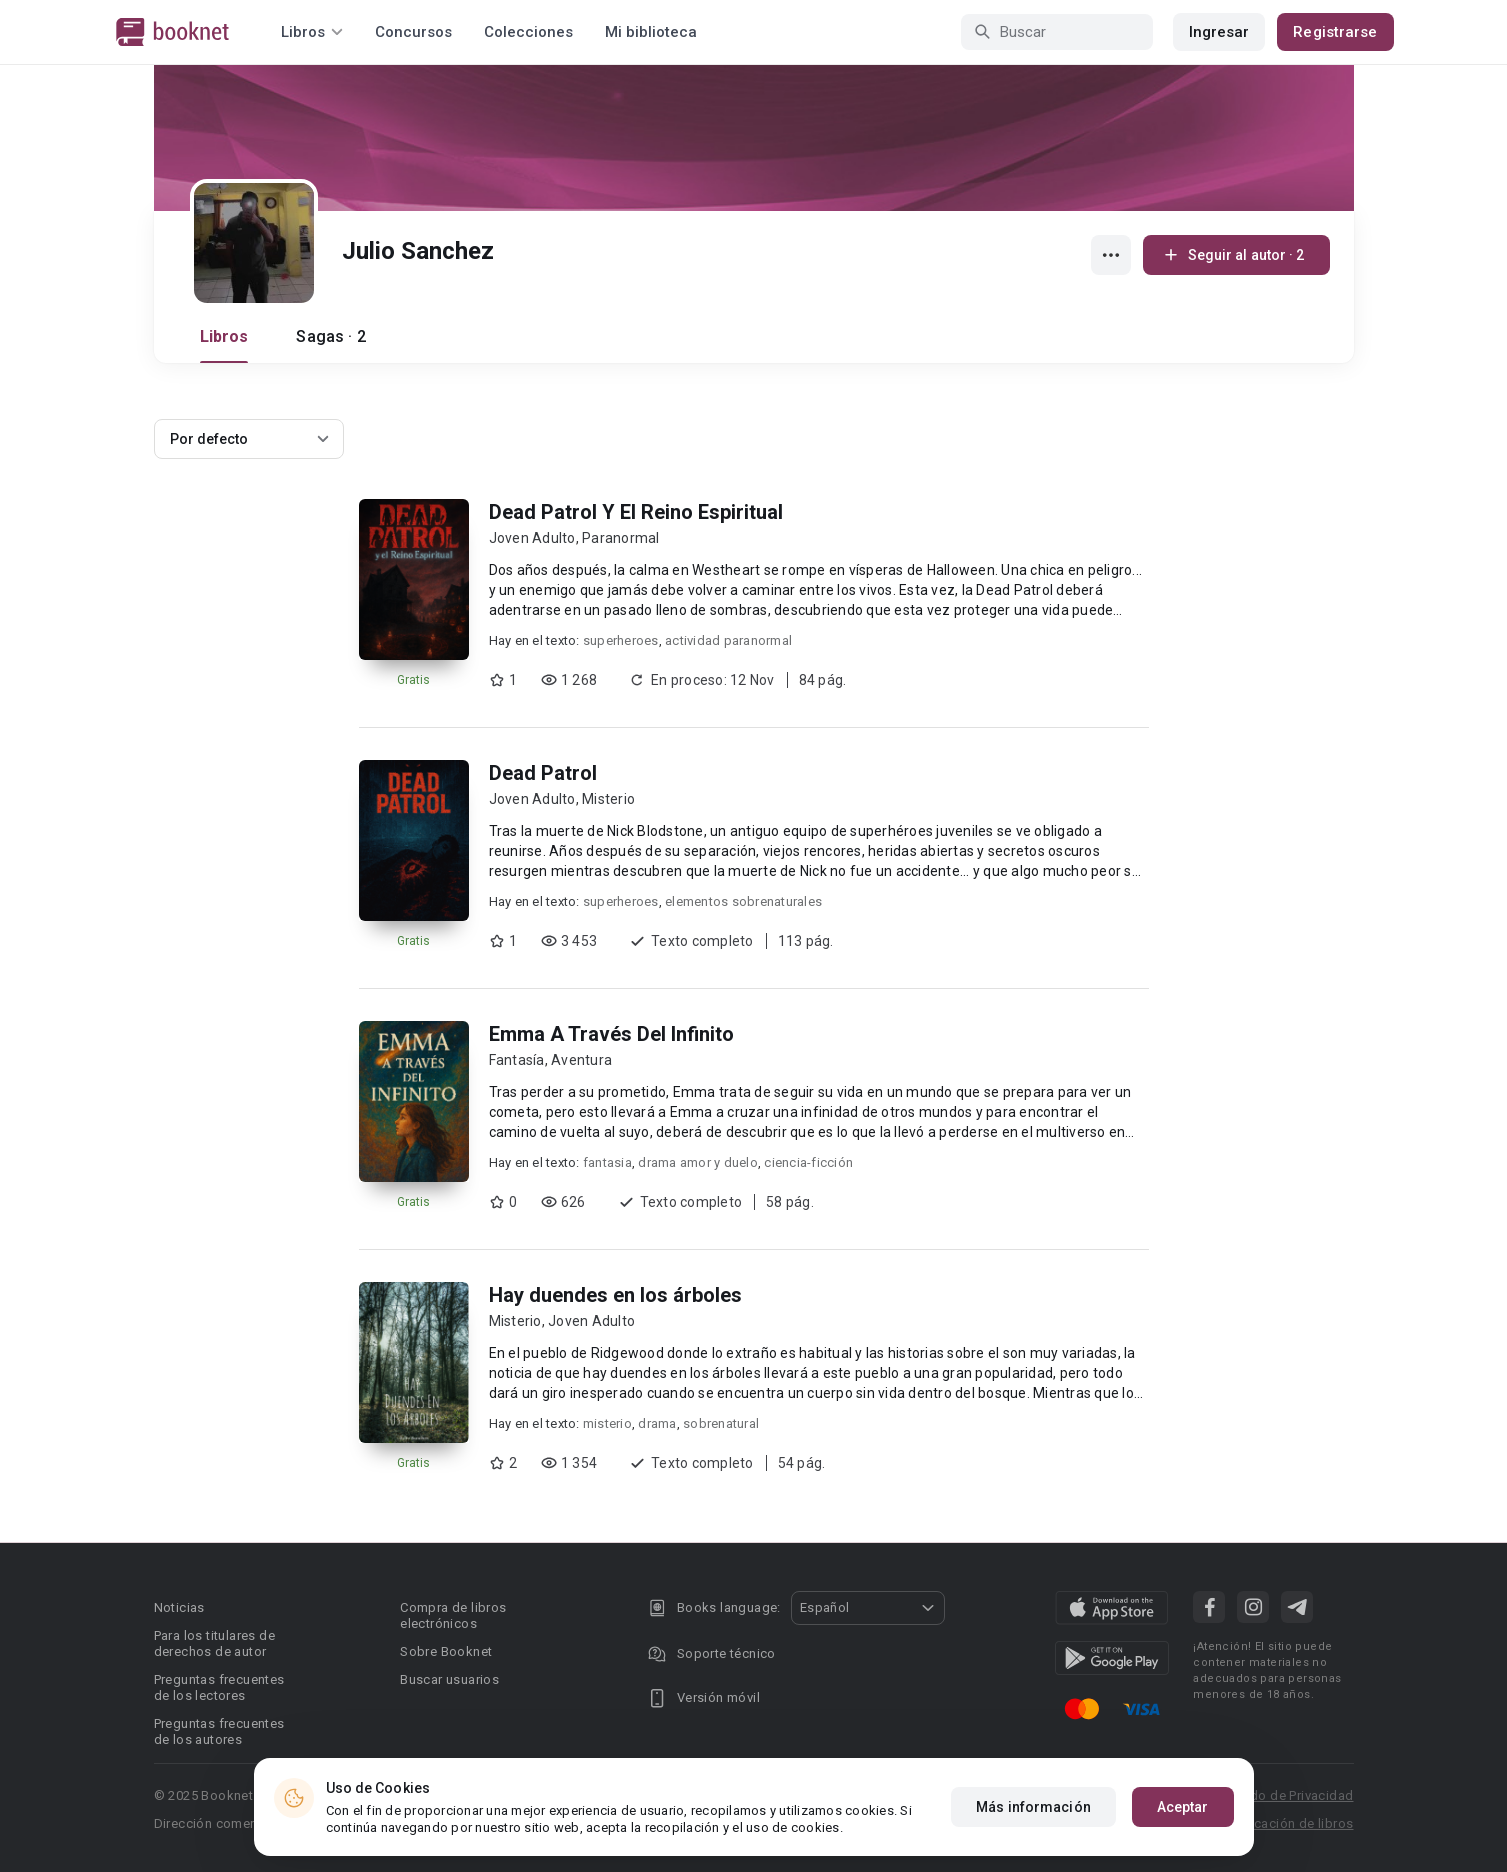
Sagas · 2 (330, 336)
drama (657, 1423)
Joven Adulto (532, 538)
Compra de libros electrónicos (453, 1615)
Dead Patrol (543, 773)
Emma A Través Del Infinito (611, 1034)
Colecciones (528, 32)
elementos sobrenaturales (743, 901)
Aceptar (1183, 1808)
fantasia (607, 1162)
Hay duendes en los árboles (615, 1295)
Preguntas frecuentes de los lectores (219, 1687)
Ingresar (1219, 32)
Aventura (581, 1060)
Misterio (608, 799)
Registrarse (1335, 32)
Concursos (413, 32)
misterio (607, 1423)
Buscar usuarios (449, 1679)
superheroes (621, 640)
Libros (224, 336)
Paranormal (621, 538)
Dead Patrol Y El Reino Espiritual (636, 512)
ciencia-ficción (808, 1162)
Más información (1033, 1808)
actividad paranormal (728, 640)
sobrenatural (721, 1423)
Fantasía (517, 1060)
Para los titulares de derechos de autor (214, 1643)
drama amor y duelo (698, 1162)
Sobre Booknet (446, 1651)
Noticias (179, 1607)
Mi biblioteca (651, 32)
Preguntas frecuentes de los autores (219, 1731)
